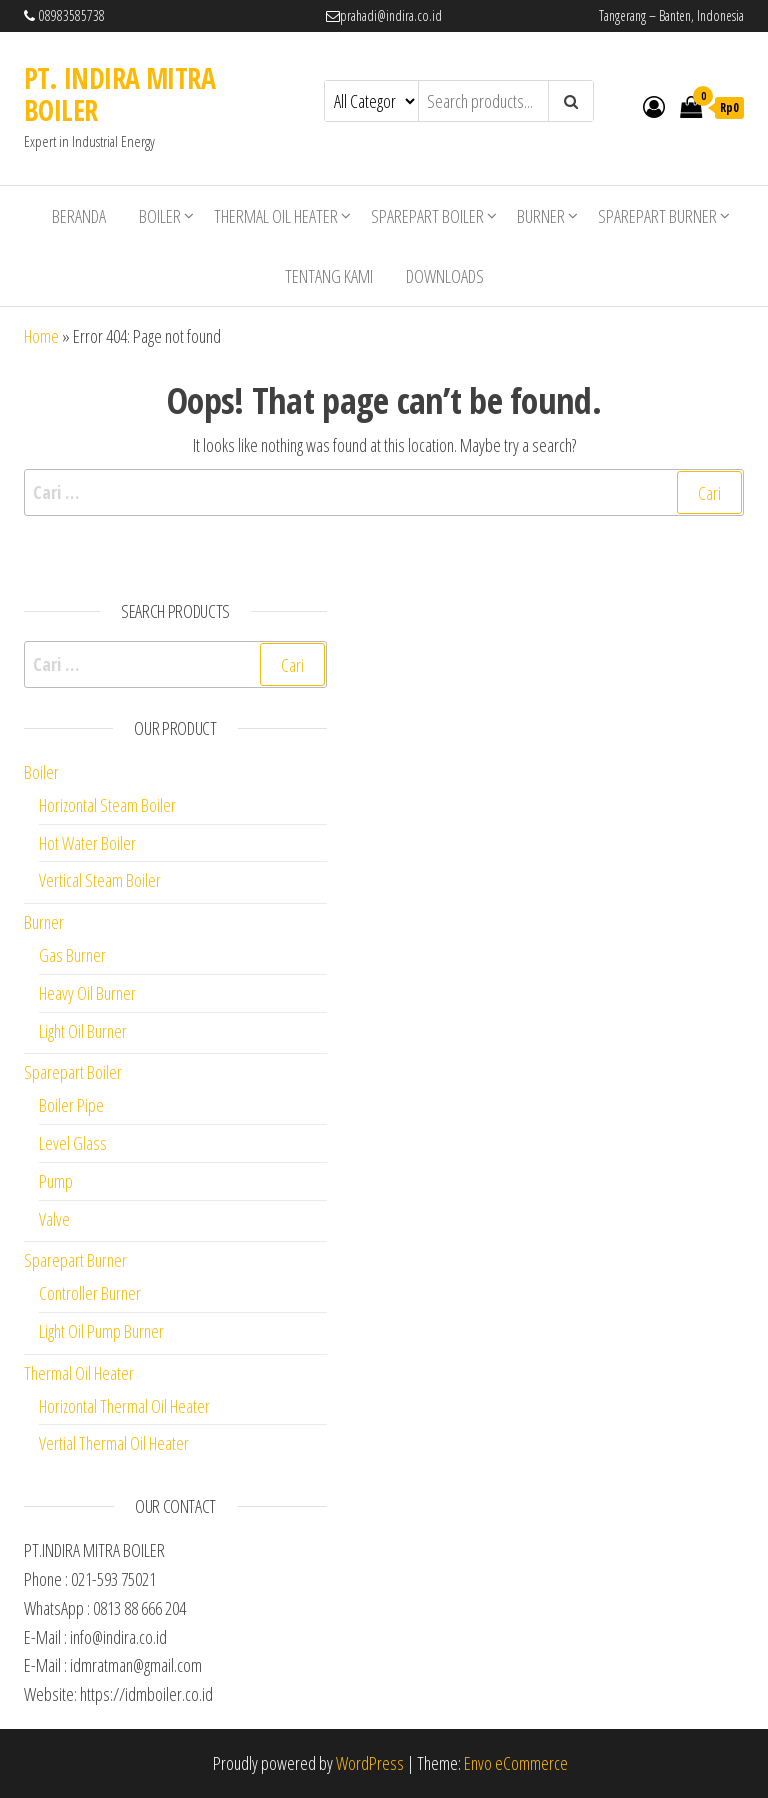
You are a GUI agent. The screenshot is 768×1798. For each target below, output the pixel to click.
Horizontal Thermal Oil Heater (124, 1406)
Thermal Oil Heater (276, 216)
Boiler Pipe (71, 1105)
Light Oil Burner (83, 1031)
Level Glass (73, 1143)
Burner (541, 216)
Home (41, 336)
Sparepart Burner (657, 216)
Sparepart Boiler (427, 216)
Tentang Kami (329, 276)
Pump (56, 1181)
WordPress (370, 1763)
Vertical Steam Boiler (100, 880)
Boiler (160, 216)
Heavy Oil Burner (87, 993)
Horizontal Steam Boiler (107, 805)
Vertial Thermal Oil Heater (114, 1443)
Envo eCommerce (516, 1763)
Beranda (79, 216)
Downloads (445, 276)
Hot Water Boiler (87, 843)
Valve (54, 1219)
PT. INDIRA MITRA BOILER (119, 94)
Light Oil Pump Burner (101, 1331)
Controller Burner (90, 1293)
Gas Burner (72, 955)
